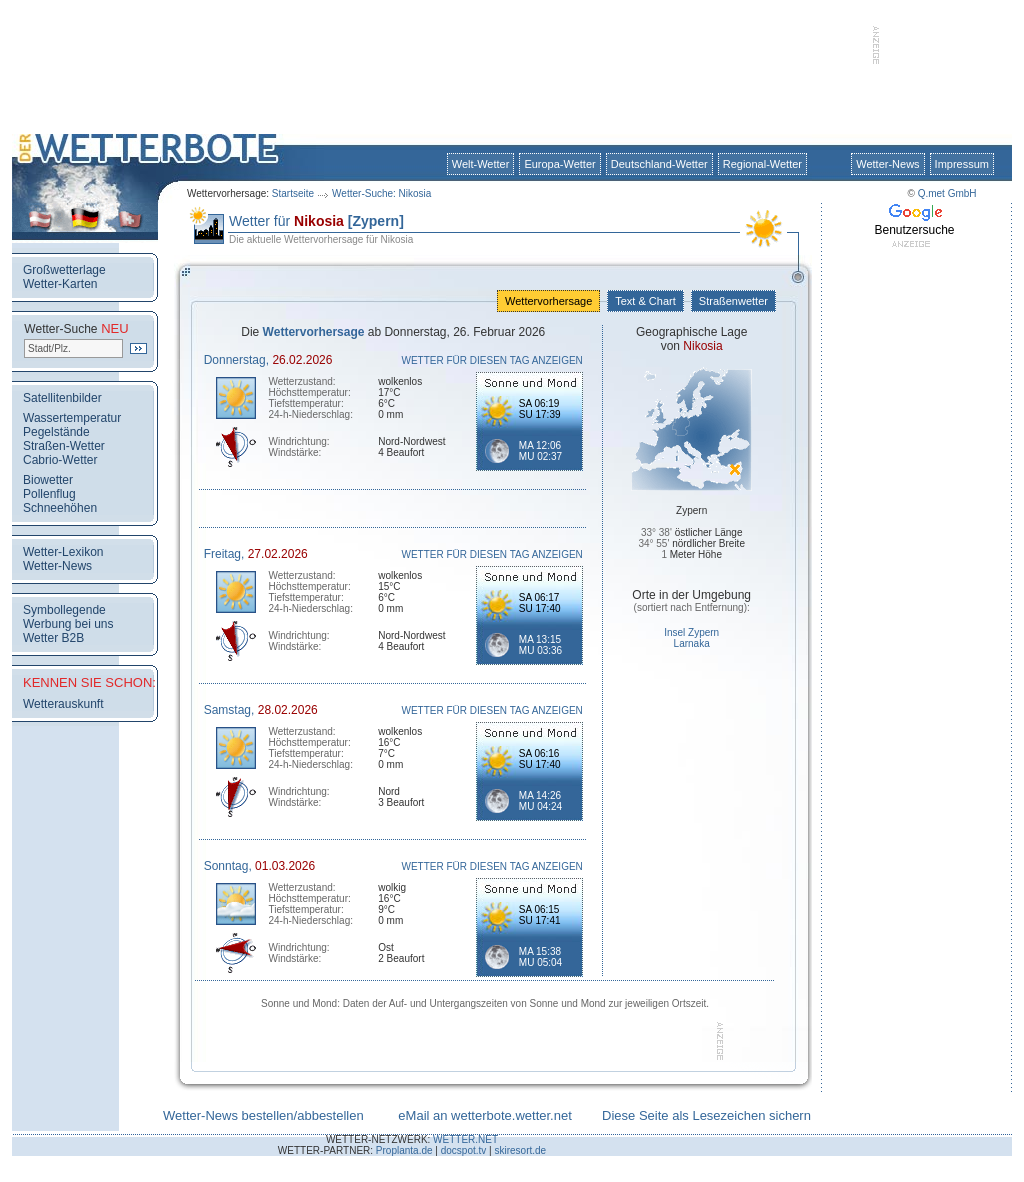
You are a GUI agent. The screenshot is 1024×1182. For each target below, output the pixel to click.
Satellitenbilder (62, 398)
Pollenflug (49, 494)
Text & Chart (645, 301)
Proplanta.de (404, 1150)
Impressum (962, 164)
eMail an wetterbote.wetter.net (484, 1115)
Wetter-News (887, 164)
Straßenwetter (733, 301)
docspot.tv (464, 1150)
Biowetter (48, 480)
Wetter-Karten (60, 284)
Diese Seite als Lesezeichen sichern (706, 1115)
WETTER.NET (465, 1139)
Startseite (293, 193)
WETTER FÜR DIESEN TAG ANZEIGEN (492, 360)
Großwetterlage (64, 270)
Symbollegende (64, 610)
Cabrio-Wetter (60, 460)
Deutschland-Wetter (659, 164)
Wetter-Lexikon (63, 552)
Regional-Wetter (762, 164)
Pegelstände (56, 432)
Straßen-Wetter (64, 446)
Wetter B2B (53, 638)
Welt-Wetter (481, 164)
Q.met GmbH (947, 193)
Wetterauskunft (63, 704)
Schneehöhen (60, 508)
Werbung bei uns (68, 624)
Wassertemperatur (72, 418)
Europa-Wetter (559, 164)
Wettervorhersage (548, 301)
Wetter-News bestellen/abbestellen (263, 1115)
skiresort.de (520, 1150)
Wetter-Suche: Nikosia (381, 193)
